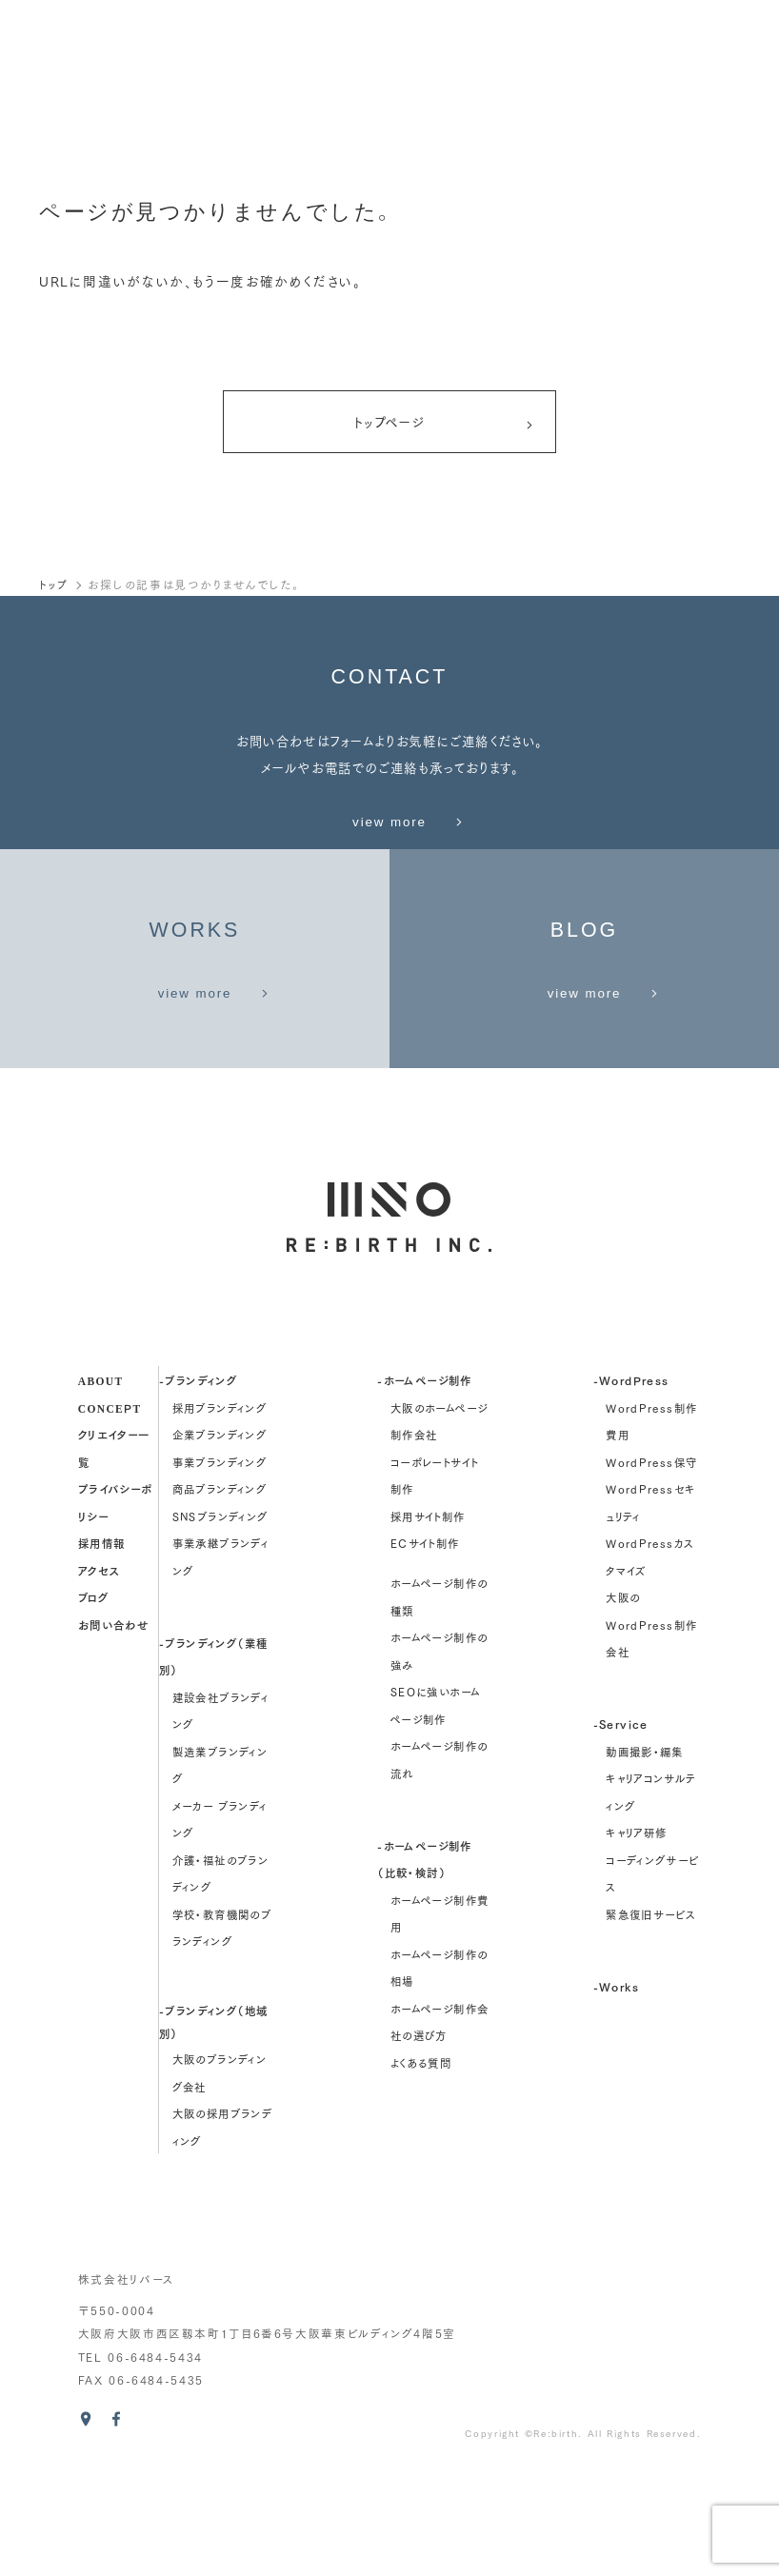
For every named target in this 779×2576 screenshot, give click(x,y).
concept (110, 1514)
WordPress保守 (651, 1568)
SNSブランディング (220, 1623)
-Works (616, 2093)
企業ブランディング (219, 1542)
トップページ (443, 426)
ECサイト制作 (425, 1650)
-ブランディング (198, 1487)
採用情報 (102, 1650)
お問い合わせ (113, 1731)
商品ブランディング (219, 1596)
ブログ (93, 1704)
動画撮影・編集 (645, 1858)
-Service (621, 1831)
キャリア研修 (636, 1940)
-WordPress (631, 1487)
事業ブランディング (219, 1568)
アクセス (99, 1677)
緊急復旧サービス (650, 2021)
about (101, 1487)
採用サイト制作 (428, 1623)
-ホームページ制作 (424, 1487)
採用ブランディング (219, 1514)
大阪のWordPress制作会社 (651, 1732)
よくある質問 (420, 2169)
